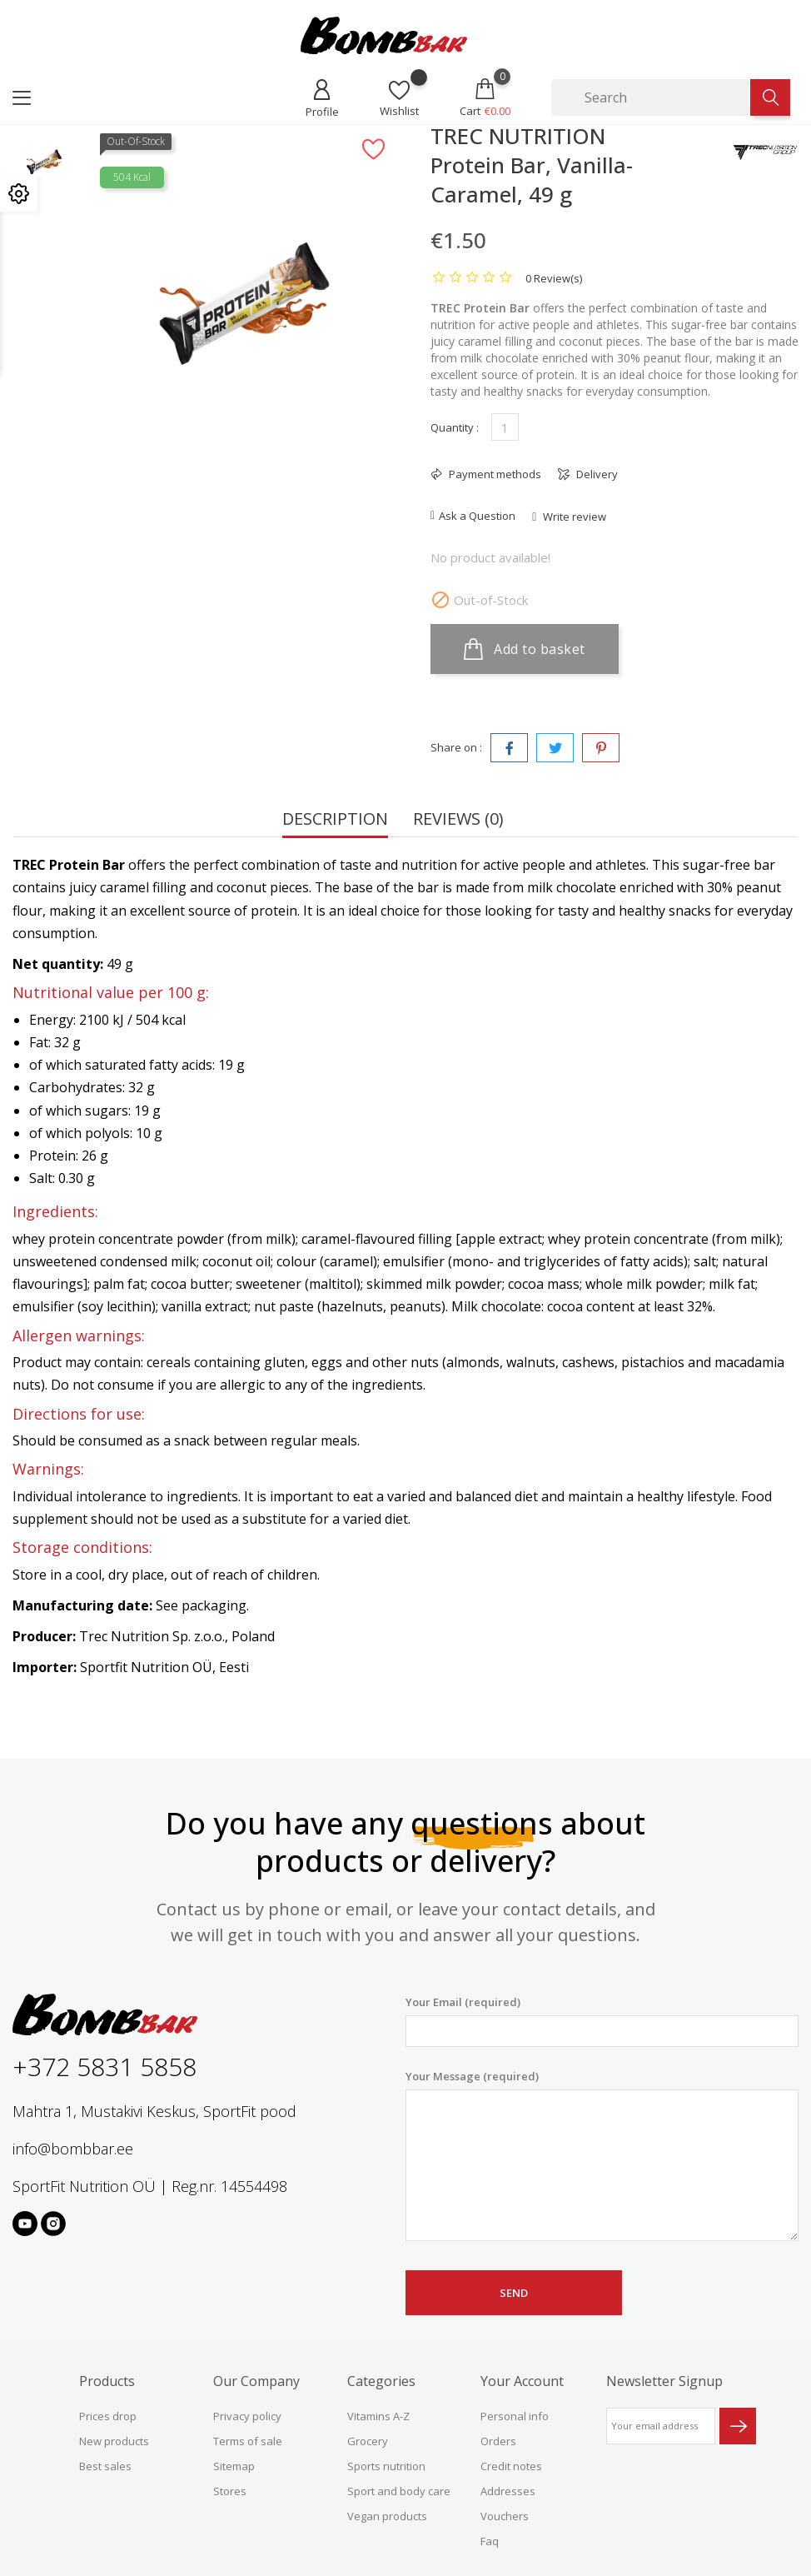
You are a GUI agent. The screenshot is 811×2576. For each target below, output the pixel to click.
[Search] (650, 97)
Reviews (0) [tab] (458, 820)
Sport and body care (398, 2491)
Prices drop (108, 2416)
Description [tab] (335, 820)
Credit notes (511, 2466)
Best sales (105, 2466)
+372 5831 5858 (104, 2066)
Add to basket (524, 649)
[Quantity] (505, 427)
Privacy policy (247, 2416)
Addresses (507, 2491)
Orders (498, 2441)
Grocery (367, 2441)
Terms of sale (247, 2441)
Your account (522, 2381)
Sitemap (234, 2466)
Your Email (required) (602, 2020)
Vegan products (387, 2516)
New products (114, 2441)
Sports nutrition (386, 2466)
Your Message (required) (602, 2155)
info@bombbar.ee (72, 2149)
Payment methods (493, 474)
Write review (573, 516)
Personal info (514, 2416)
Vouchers (504, 2516)
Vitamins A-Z (378, 2416)
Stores (229, 2491)
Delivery (596, 474)
